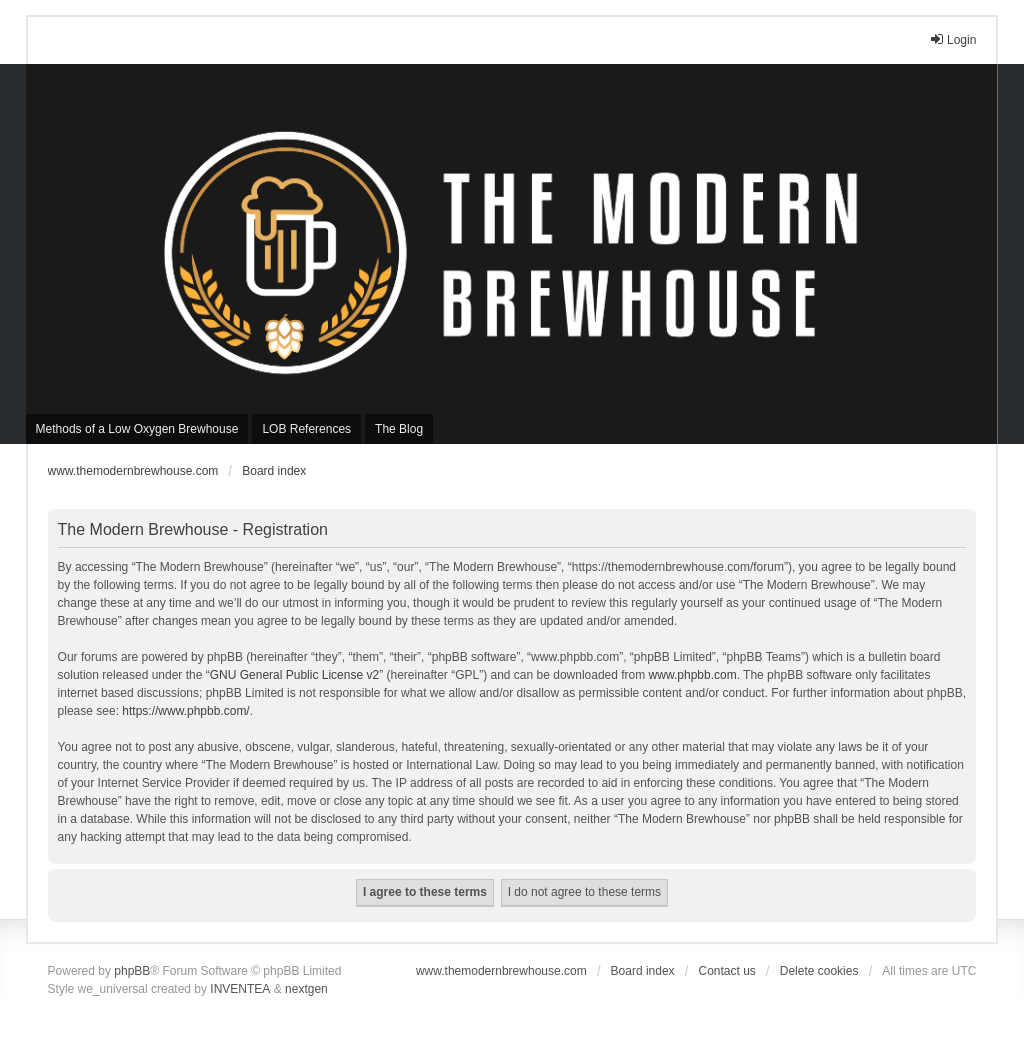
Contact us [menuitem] (726, 971)
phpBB (132, 971)
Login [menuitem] (952, 39)
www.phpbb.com (693, 675)
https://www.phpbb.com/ (185, 711)
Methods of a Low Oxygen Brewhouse (137, 429)
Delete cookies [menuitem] (819, 971)
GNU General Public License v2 (294, 675)
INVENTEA (240, 989)
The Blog (399, 429)
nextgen (306, 989)
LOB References (306, 429)
